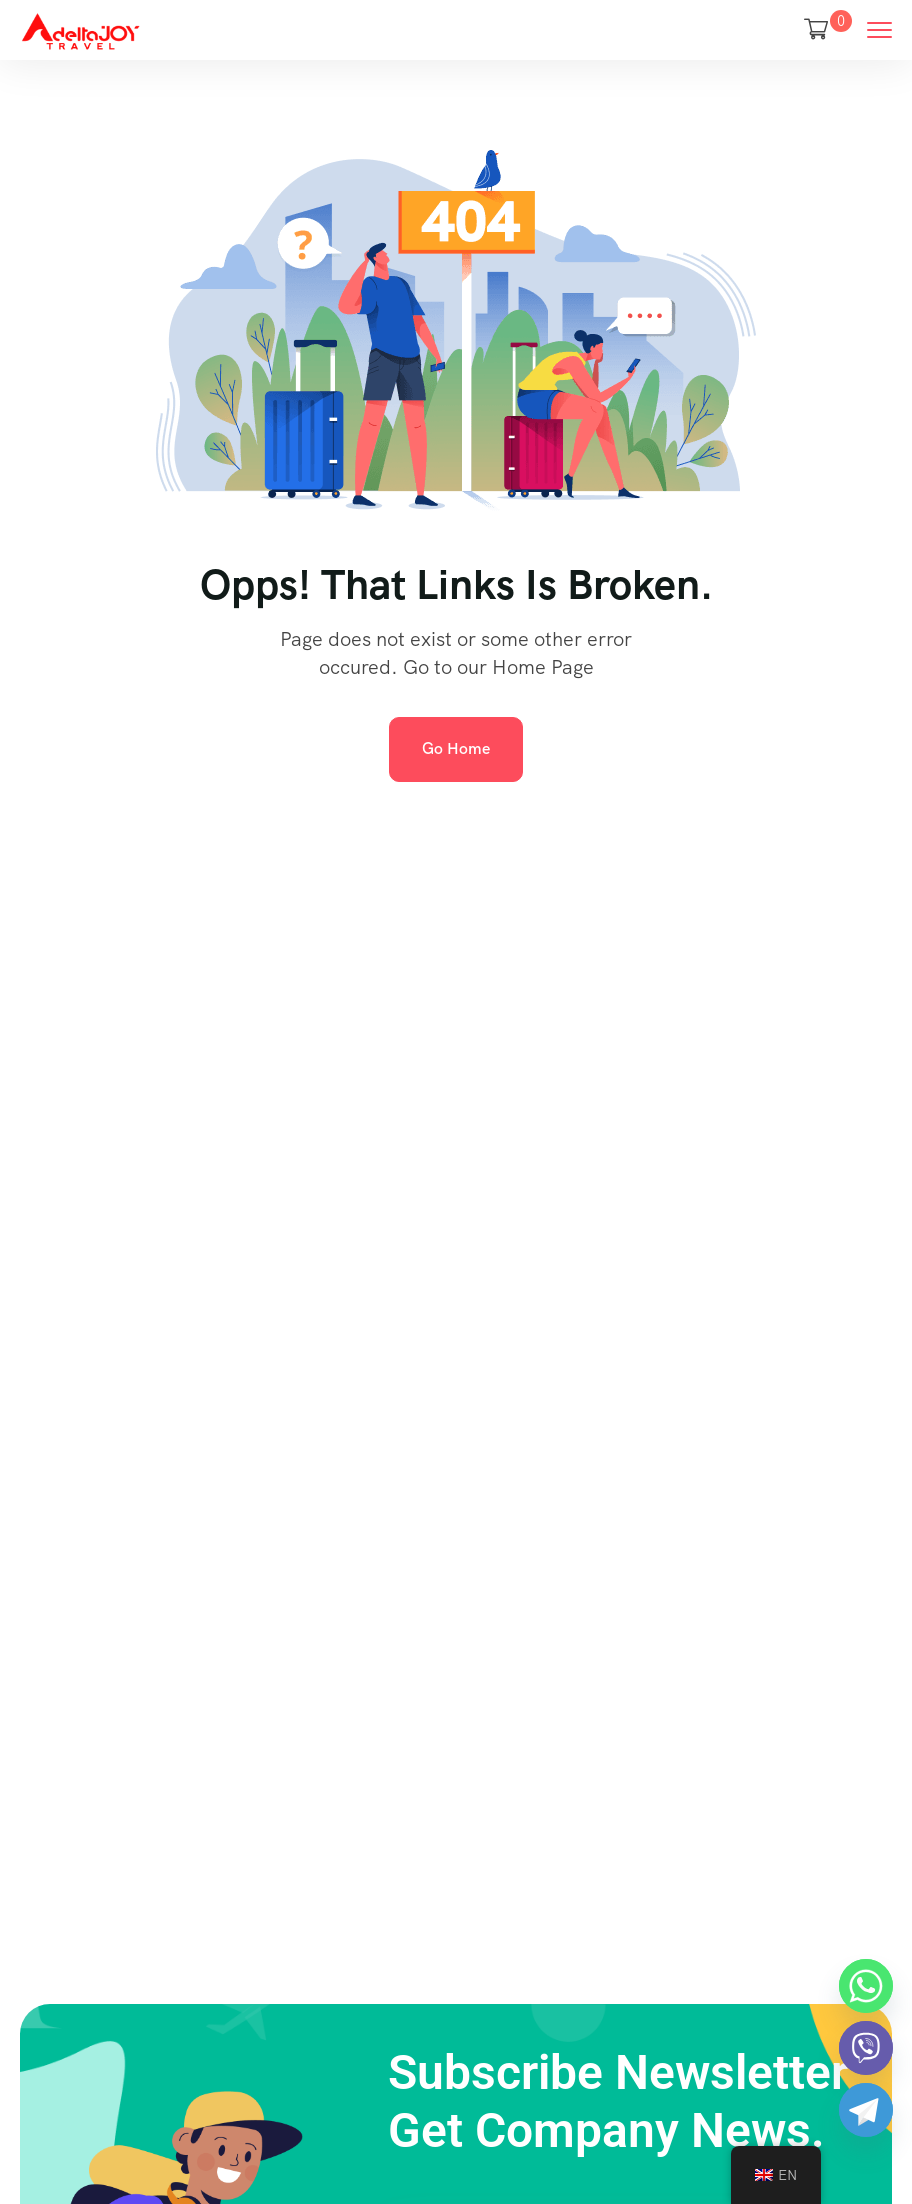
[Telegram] (866, 2110)
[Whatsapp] (866, 1986)
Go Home (456, 748)
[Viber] (866, 2048)
